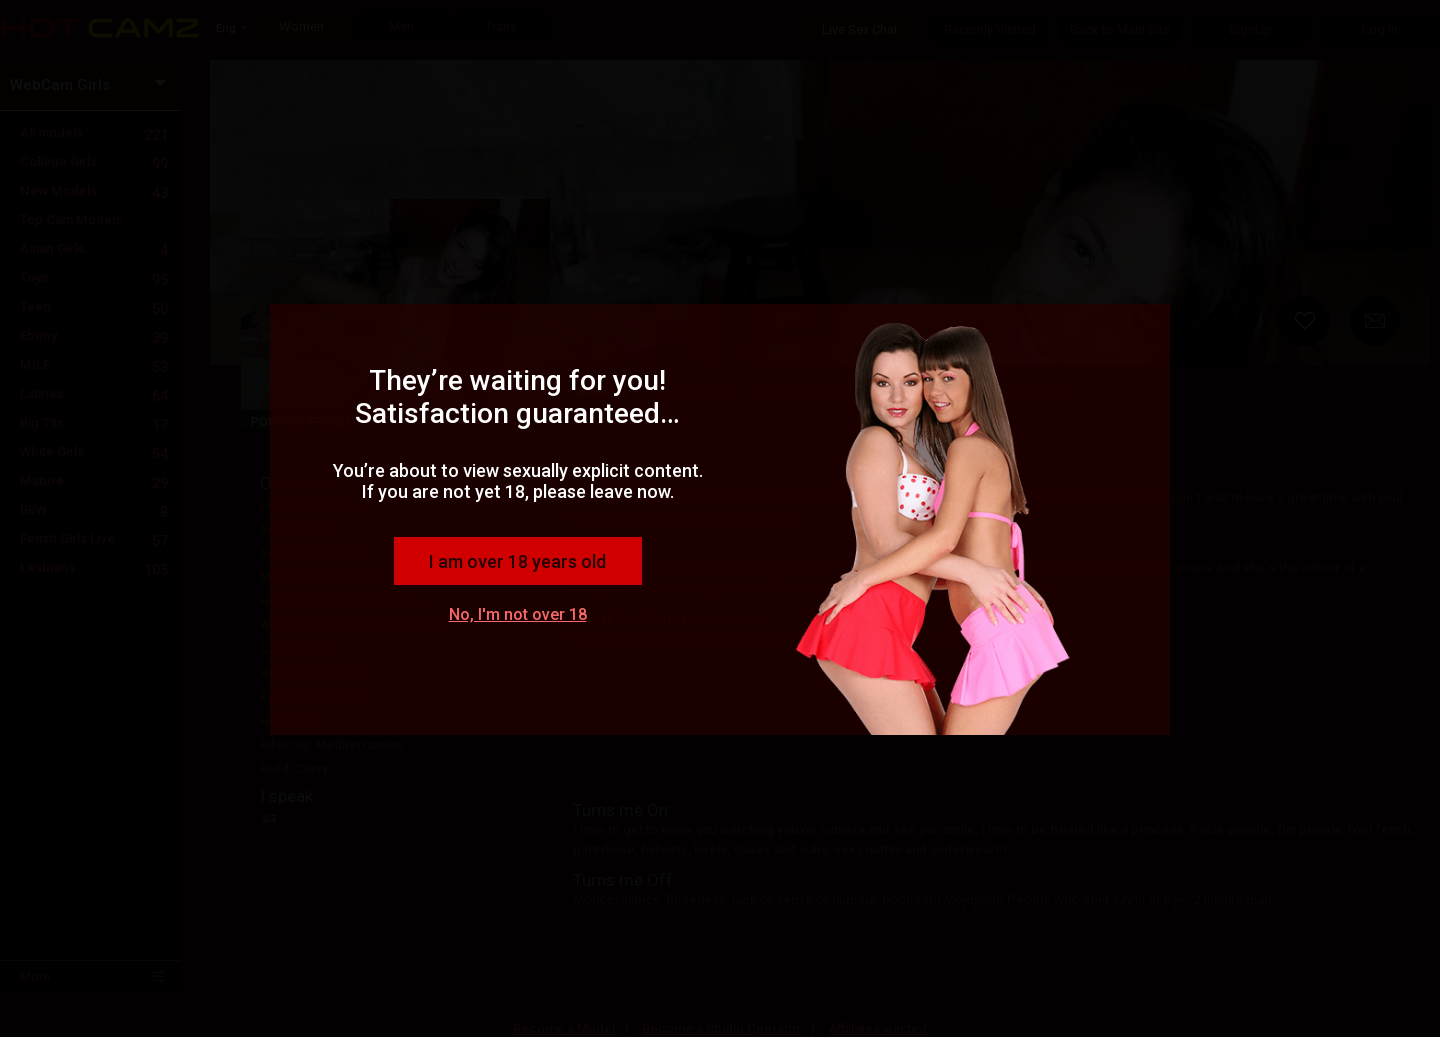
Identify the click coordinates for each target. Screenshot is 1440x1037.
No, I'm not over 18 (518, 614)
